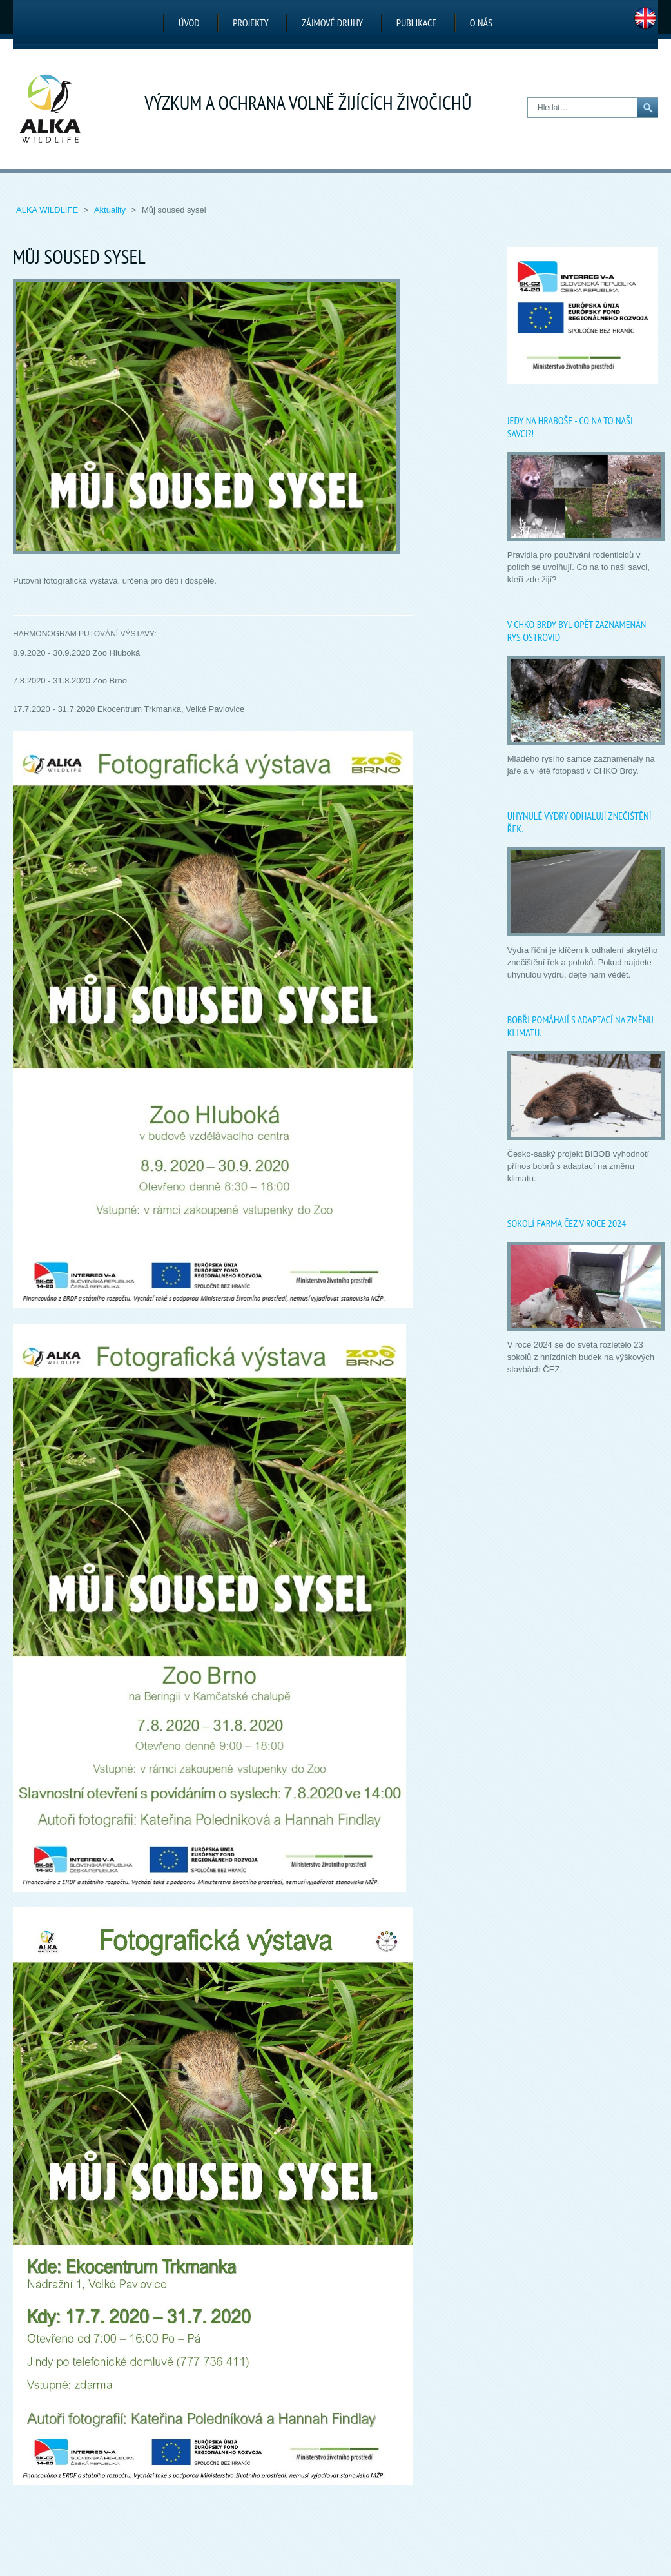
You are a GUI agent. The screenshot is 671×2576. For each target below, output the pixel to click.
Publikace (416, 22)
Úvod (189, 22)
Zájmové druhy (332, 22)
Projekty (250, 22)
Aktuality (111, 210)
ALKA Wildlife (48, 210)
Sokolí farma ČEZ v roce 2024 (567, 1223)
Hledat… (528, 98)
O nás (481, 22)
